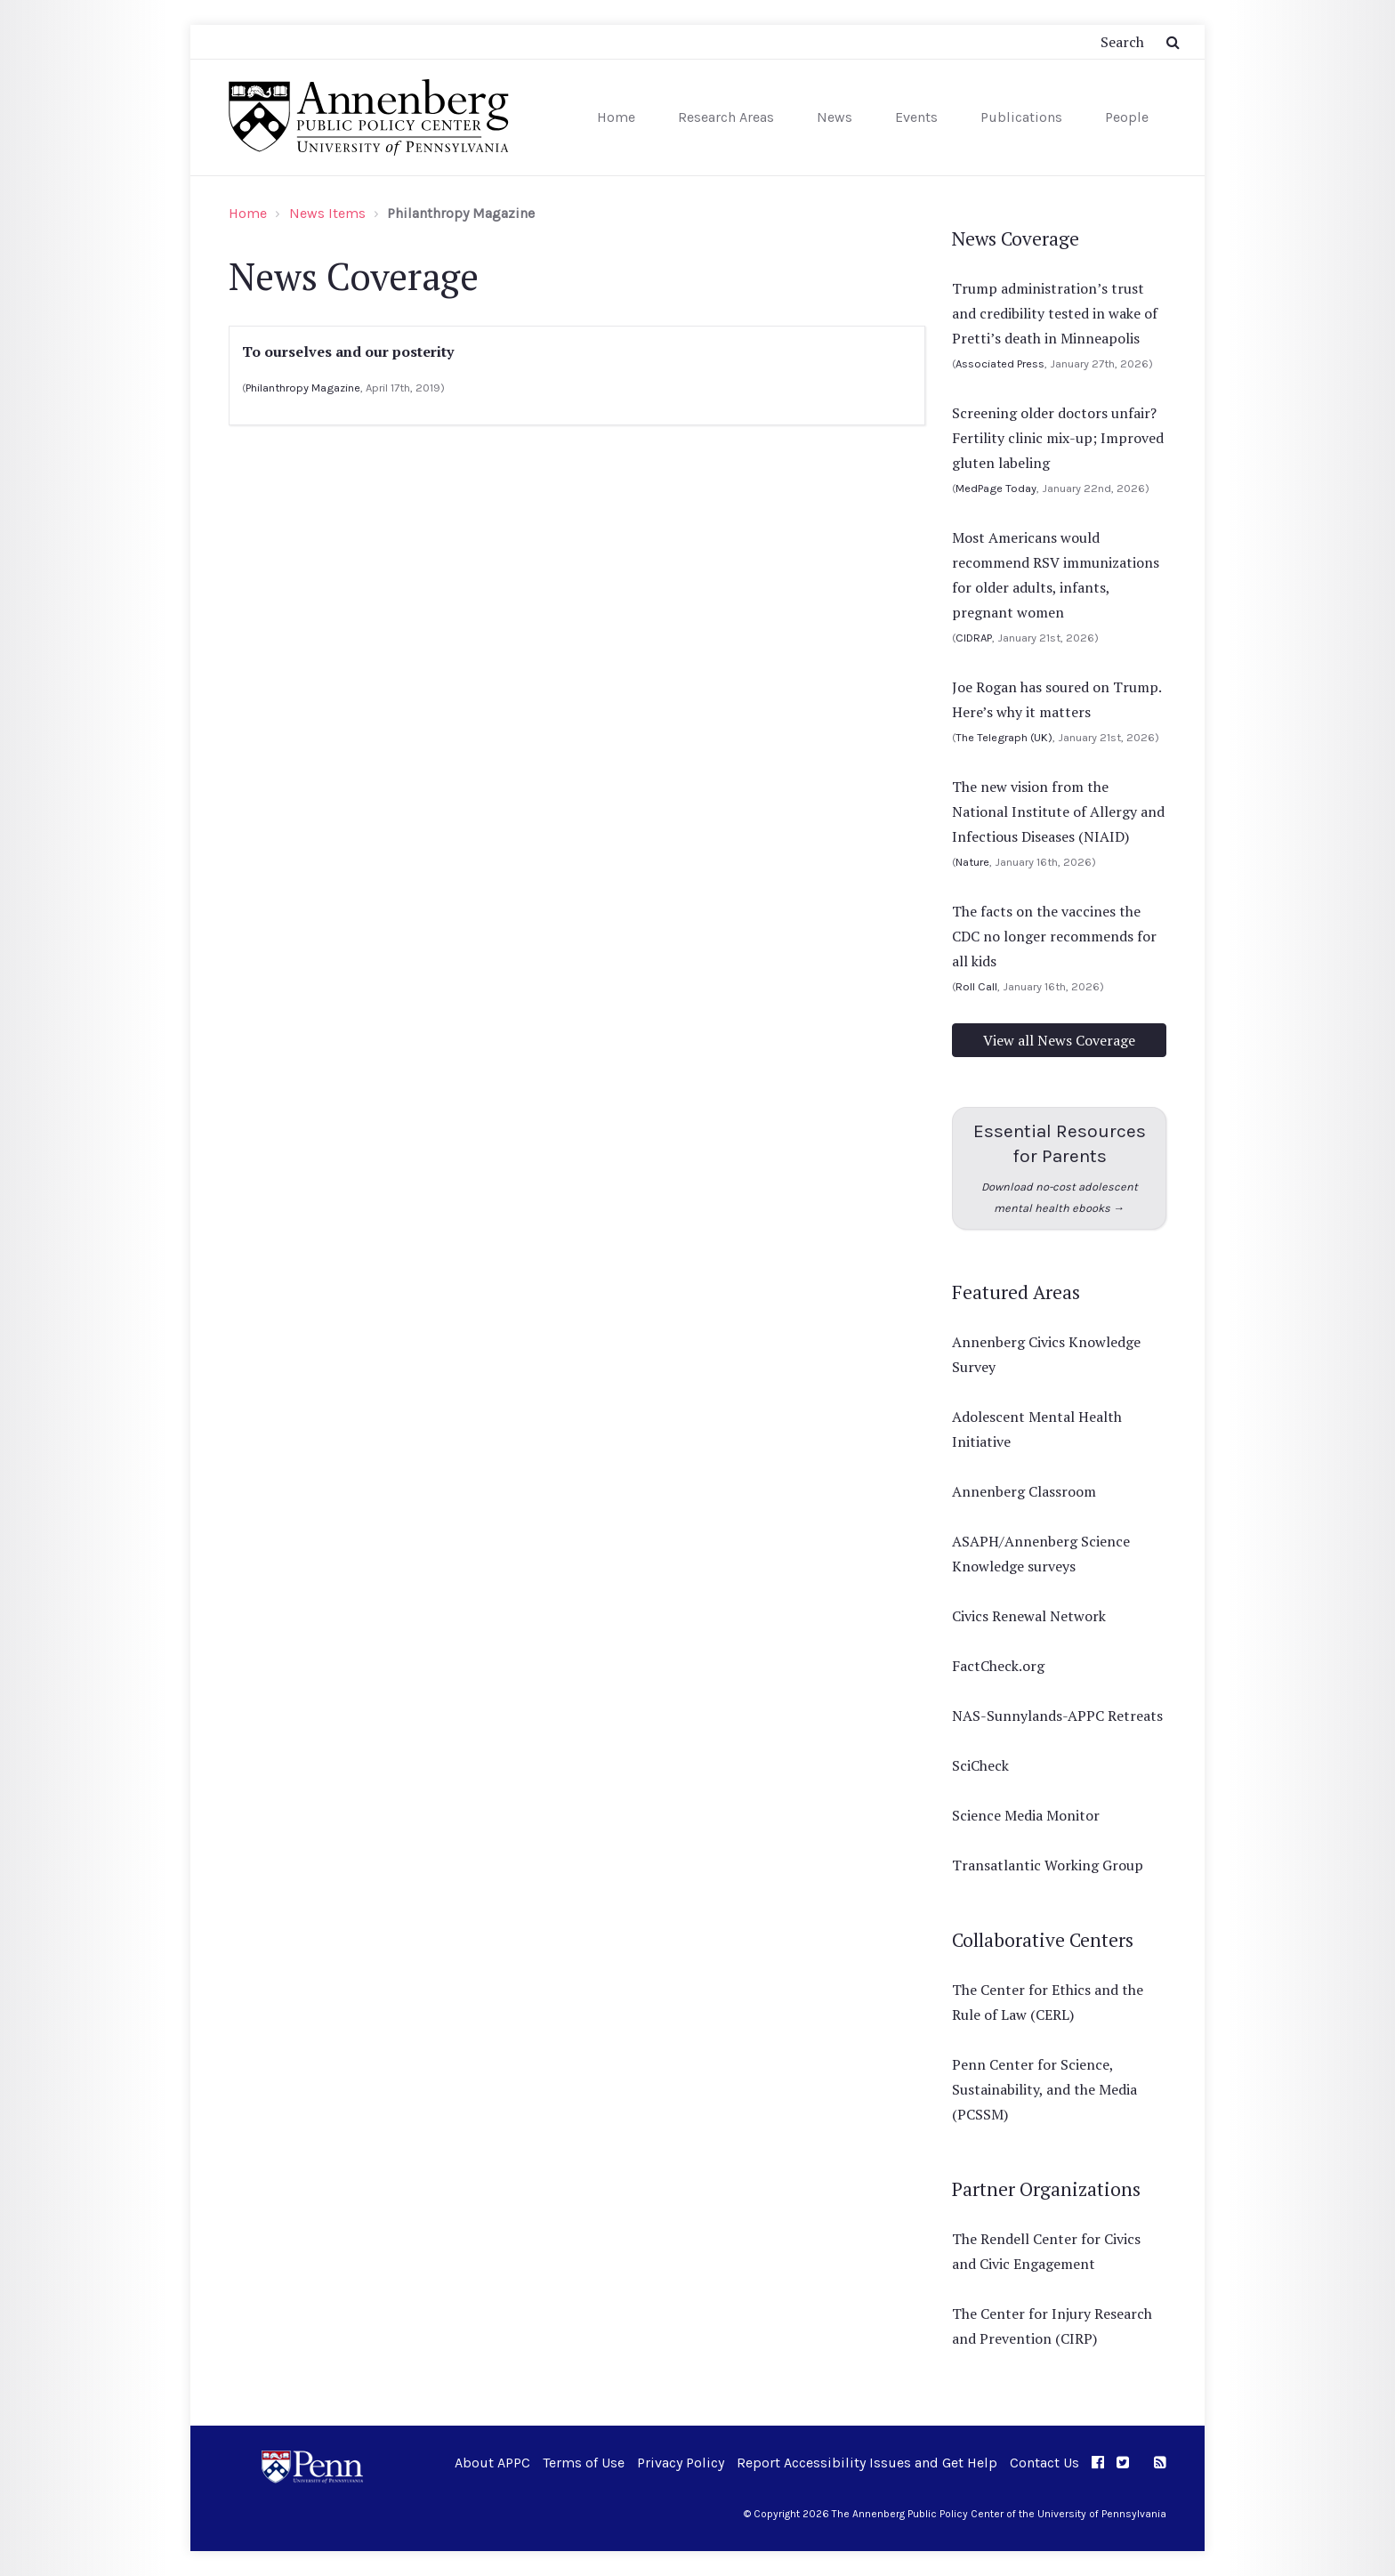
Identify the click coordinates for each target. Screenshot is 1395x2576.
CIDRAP (974, 637)
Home (616, 117)
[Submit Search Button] (1173, 42)
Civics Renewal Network (1029, 1616)
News (834, 117)
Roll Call (976, 986)
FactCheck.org (998, 1666)
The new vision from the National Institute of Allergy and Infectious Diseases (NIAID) (1058, 811)
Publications (1021, 117)
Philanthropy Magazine (303, 387)
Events (916, 117)
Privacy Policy (680, 2462)
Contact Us (1044, 2462)
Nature (972, 861)
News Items (327, 213)
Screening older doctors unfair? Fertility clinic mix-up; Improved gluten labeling (1058, 437)
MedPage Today (996, 488)
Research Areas (726, 117)
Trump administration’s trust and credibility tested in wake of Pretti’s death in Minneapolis (1054, 313)
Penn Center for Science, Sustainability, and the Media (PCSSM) (1044, 2089)
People (1127, 117)
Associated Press (1000, 363)
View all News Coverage (1059, 1040)
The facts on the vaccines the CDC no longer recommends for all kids (1054, 936)
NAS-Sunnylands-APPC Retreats (1057, 1715)
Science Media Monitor (1026, 1815)
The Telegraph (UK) (1004, 737)
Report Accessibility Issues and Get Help (867, 2462)
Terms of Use (584, 2462)
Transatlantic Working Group (1047, 1865)
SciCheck (980, 1765)
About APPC (492, 2462)
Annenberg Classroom (1024, 1491)
